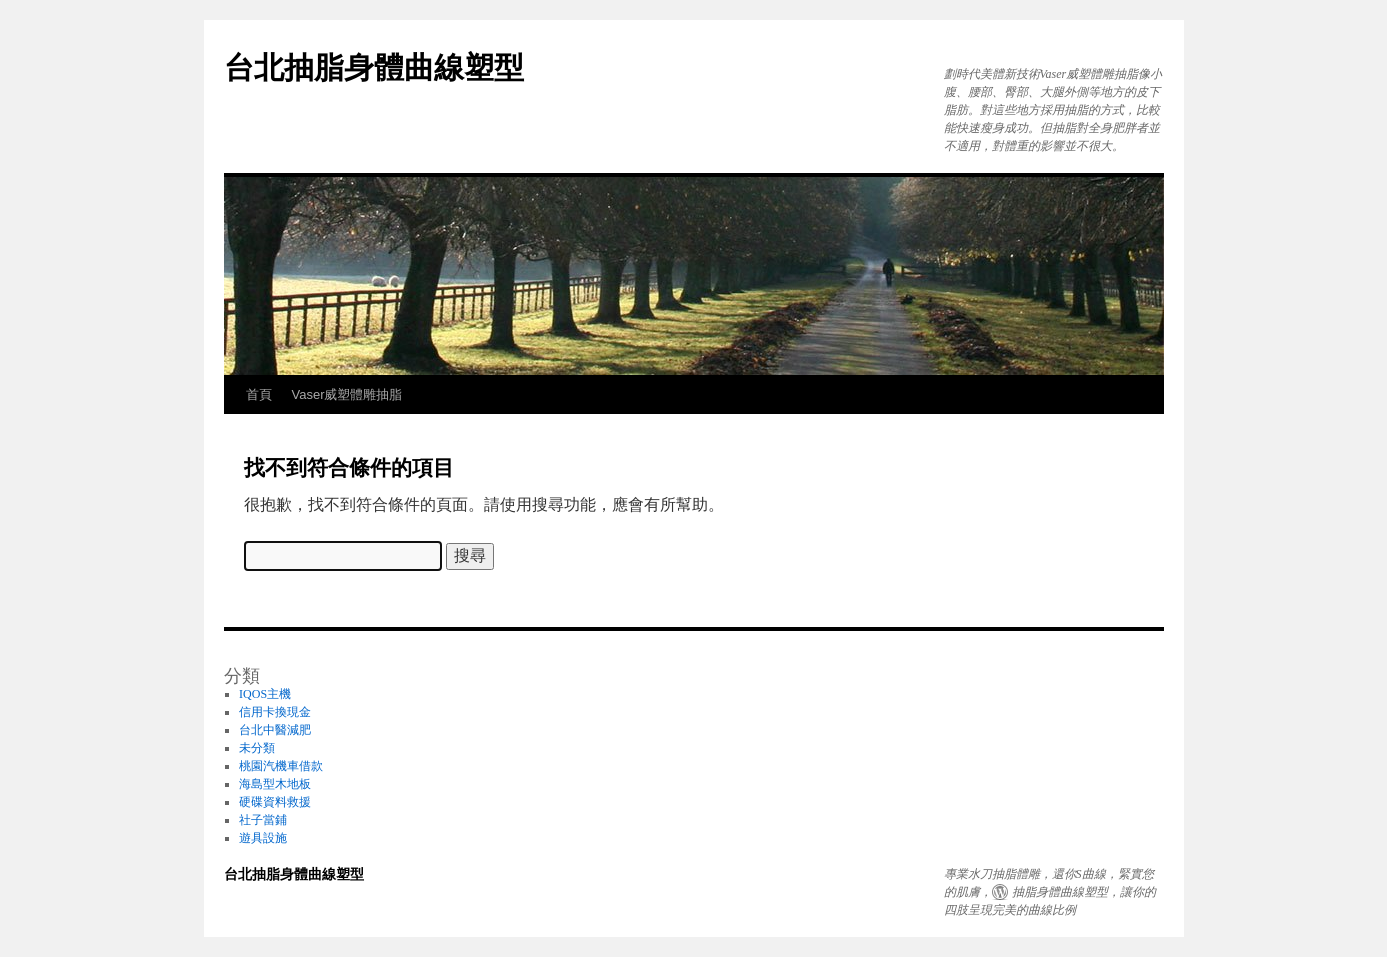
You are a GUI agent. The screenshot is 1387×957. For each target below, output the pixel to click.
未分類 (257, 748)
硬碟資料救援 (275, 802)
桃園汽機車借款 (281, 766)
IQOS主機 (265, 694)
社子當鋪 (263, 820)
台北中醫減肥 (275, 730)
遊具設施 (263, 838)
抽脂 (1024, 892)
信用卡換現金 (275, 712)
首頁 (259, 394)
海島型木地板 (275, 784)
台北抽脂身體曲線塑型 (374, 67)
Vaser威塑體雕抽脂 (347, 394)
